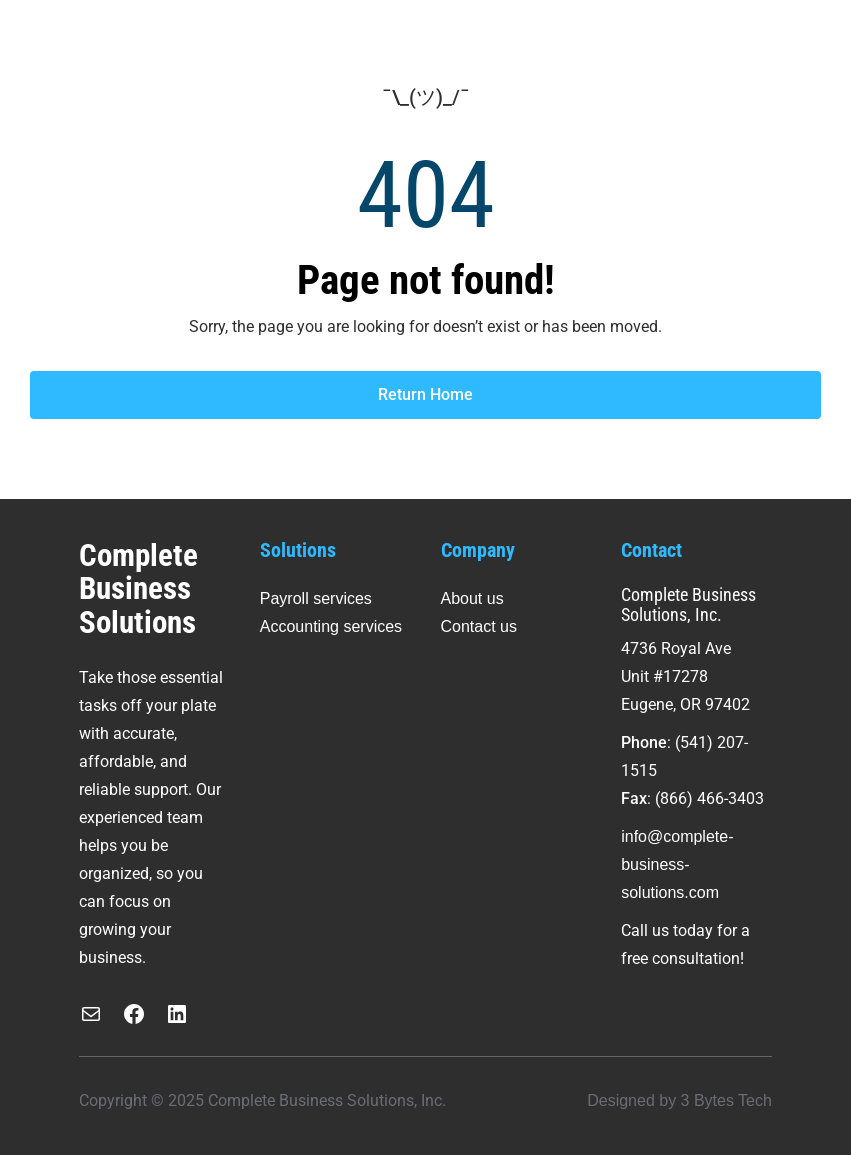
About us (472, 598)
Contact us (479, 626)
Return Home (425, 394)
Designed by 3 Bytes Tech (679, 1100)
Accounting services (331, 626)
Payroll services (316, 598)
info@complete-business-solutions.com (677, 864)
